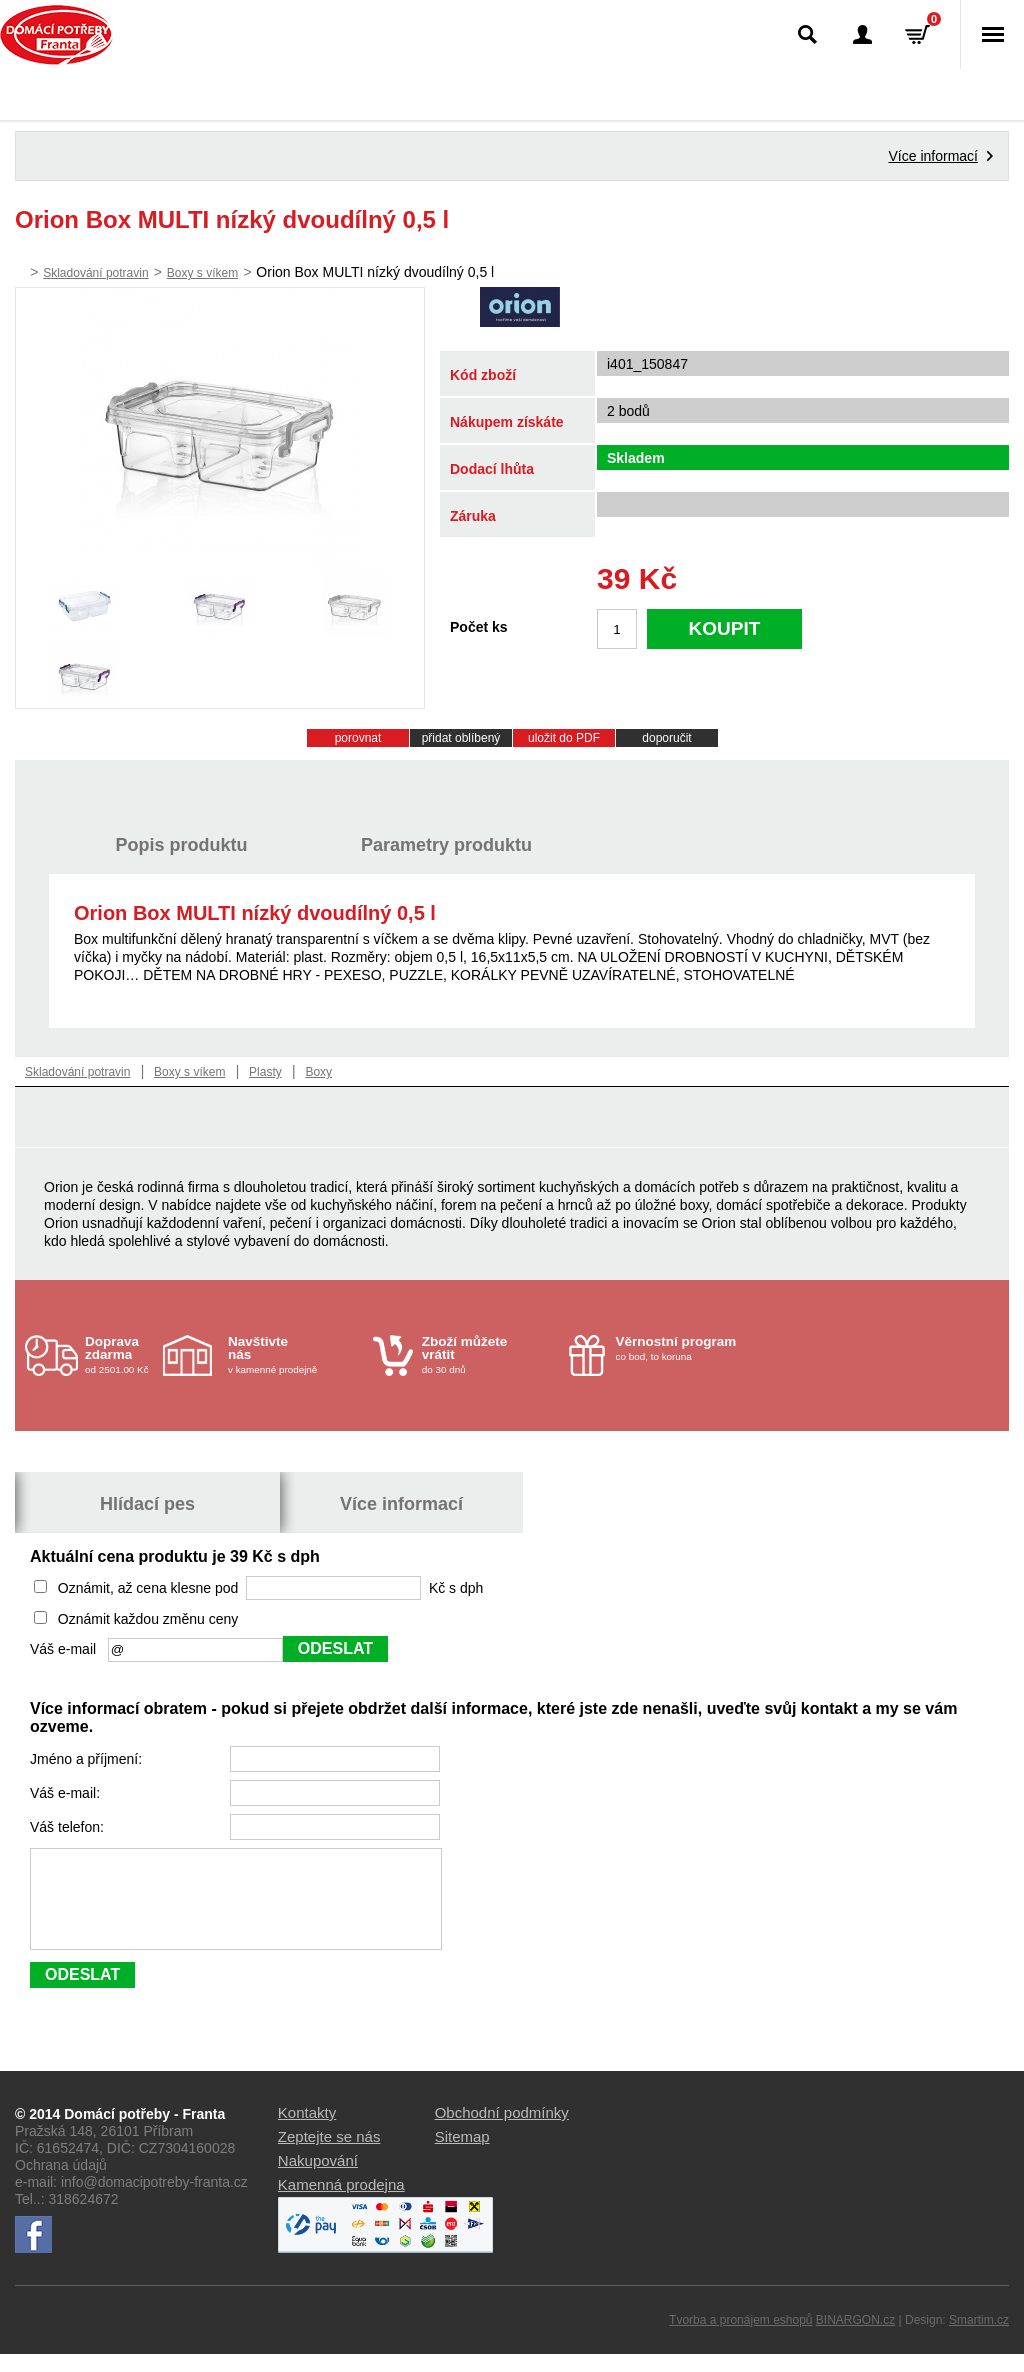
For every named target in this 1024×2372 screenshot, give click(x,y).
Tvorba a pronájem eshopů (740, 2338)
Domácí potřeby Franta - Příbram (56, 35)
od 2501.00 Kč (121, 1354)
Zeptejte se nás (329, 2154)
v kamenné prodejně (295, 1354)
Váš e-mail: (67, 1793)
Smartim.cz (979, 2338)
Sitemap (462, 2154)
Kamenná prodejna (341, 2202)
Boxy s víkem (202, 273)
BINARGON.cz (855, 2338)
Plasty (265, 1072)
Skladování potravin (95, 273)
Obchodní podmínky (502, 2130)
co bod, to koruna (683, 1348)
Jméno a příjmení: (88, 1759)
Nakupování (318, 2178)
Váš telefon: (69, 1827)
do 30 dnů (489, 1354)
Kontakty (307, 2130)
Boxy (318, 1072)
